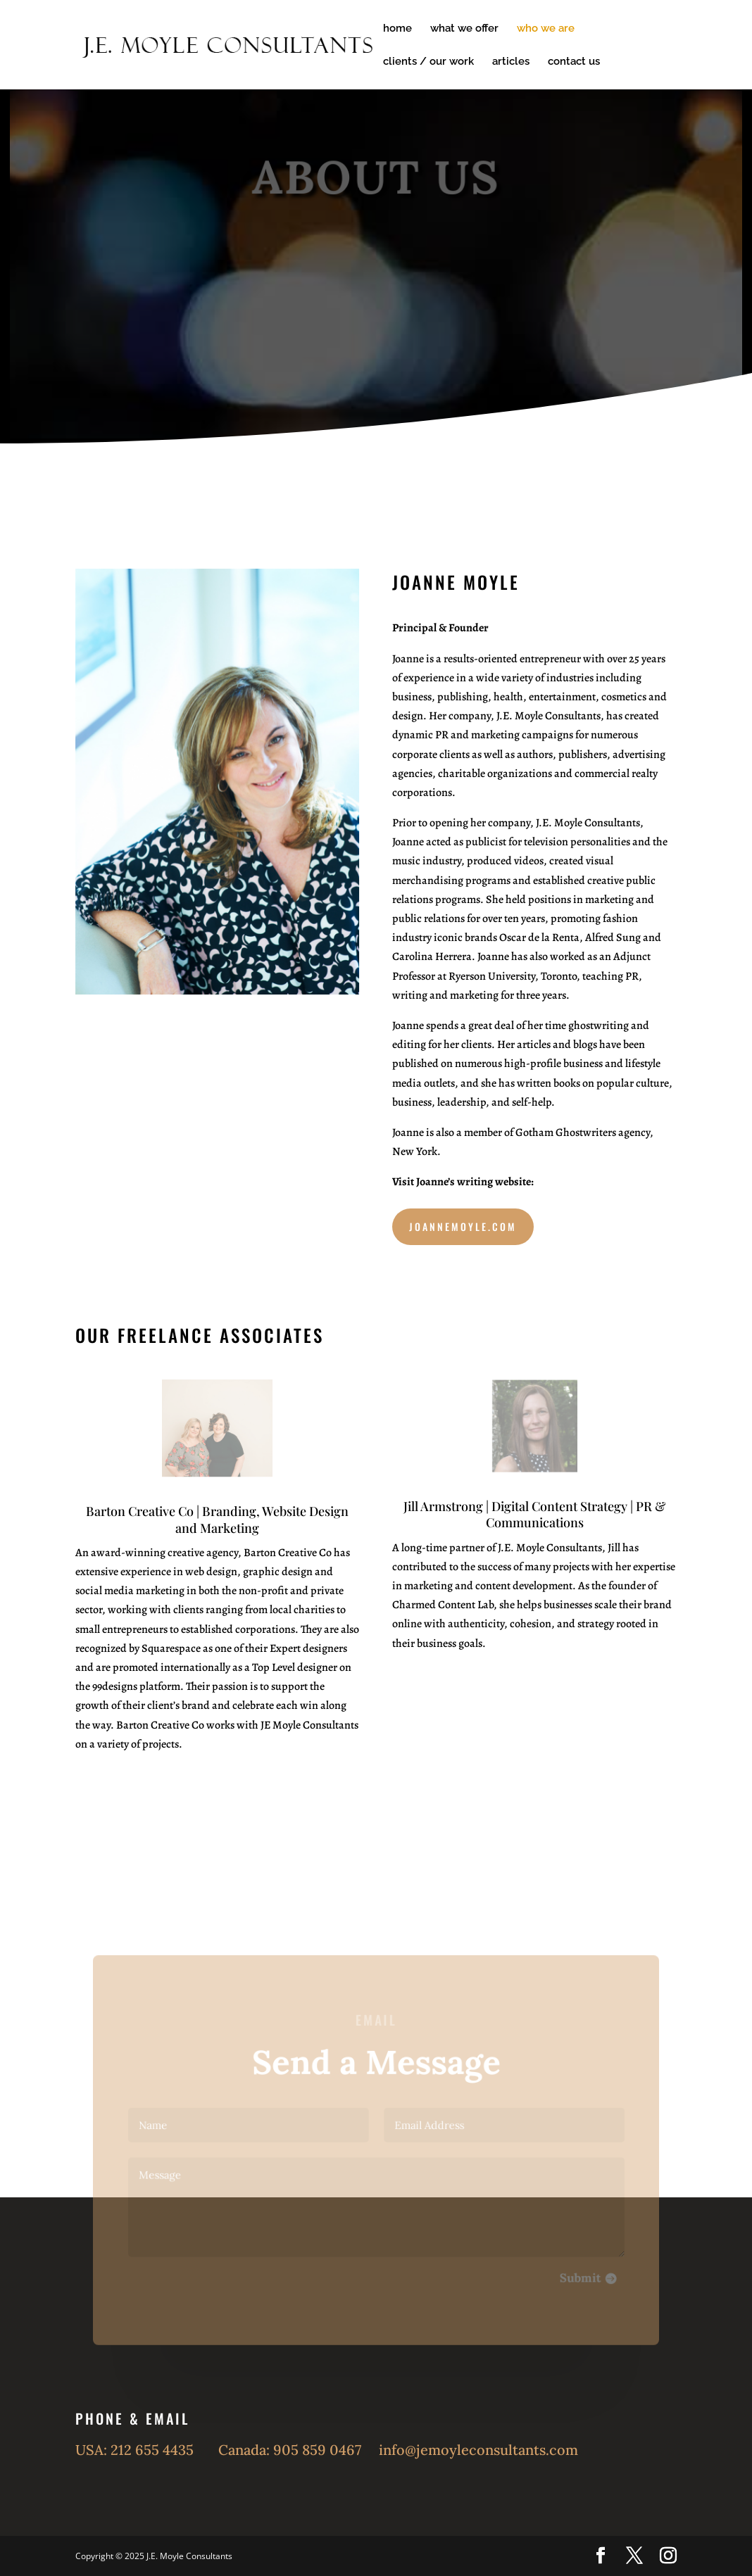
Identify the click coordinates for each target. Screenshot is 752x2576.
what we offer (464, 28)
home (397, 28)
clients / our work (428, 62)
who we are (546, 28)
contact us (574, 62)
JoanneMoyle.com (463, 1226)
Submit (575, 2275)
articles (510, 62)
